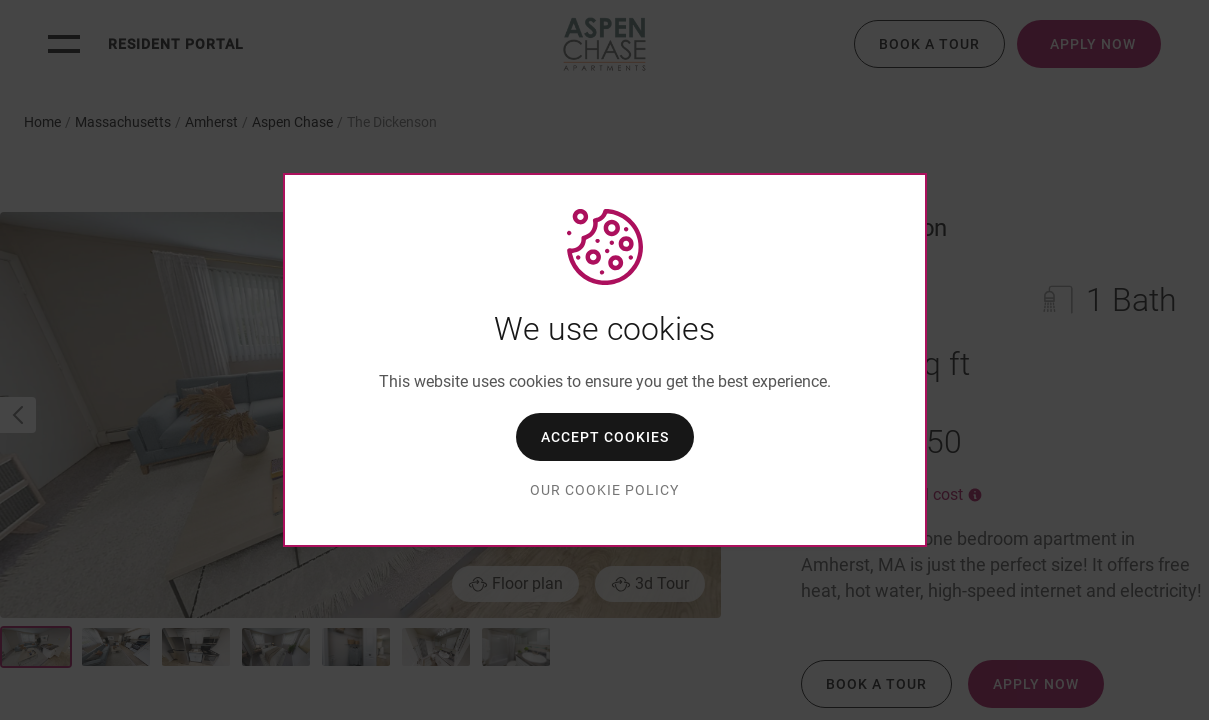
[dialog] (605, 360)
